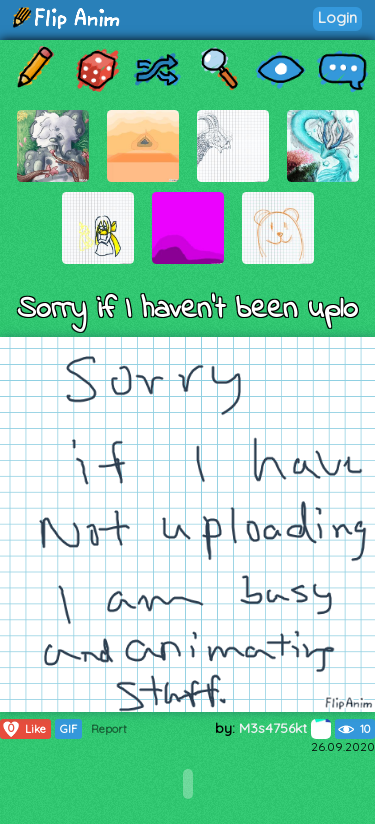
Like (23, 729)
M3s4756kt (285, 728)
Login (337, 17)
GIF (68, 729)
